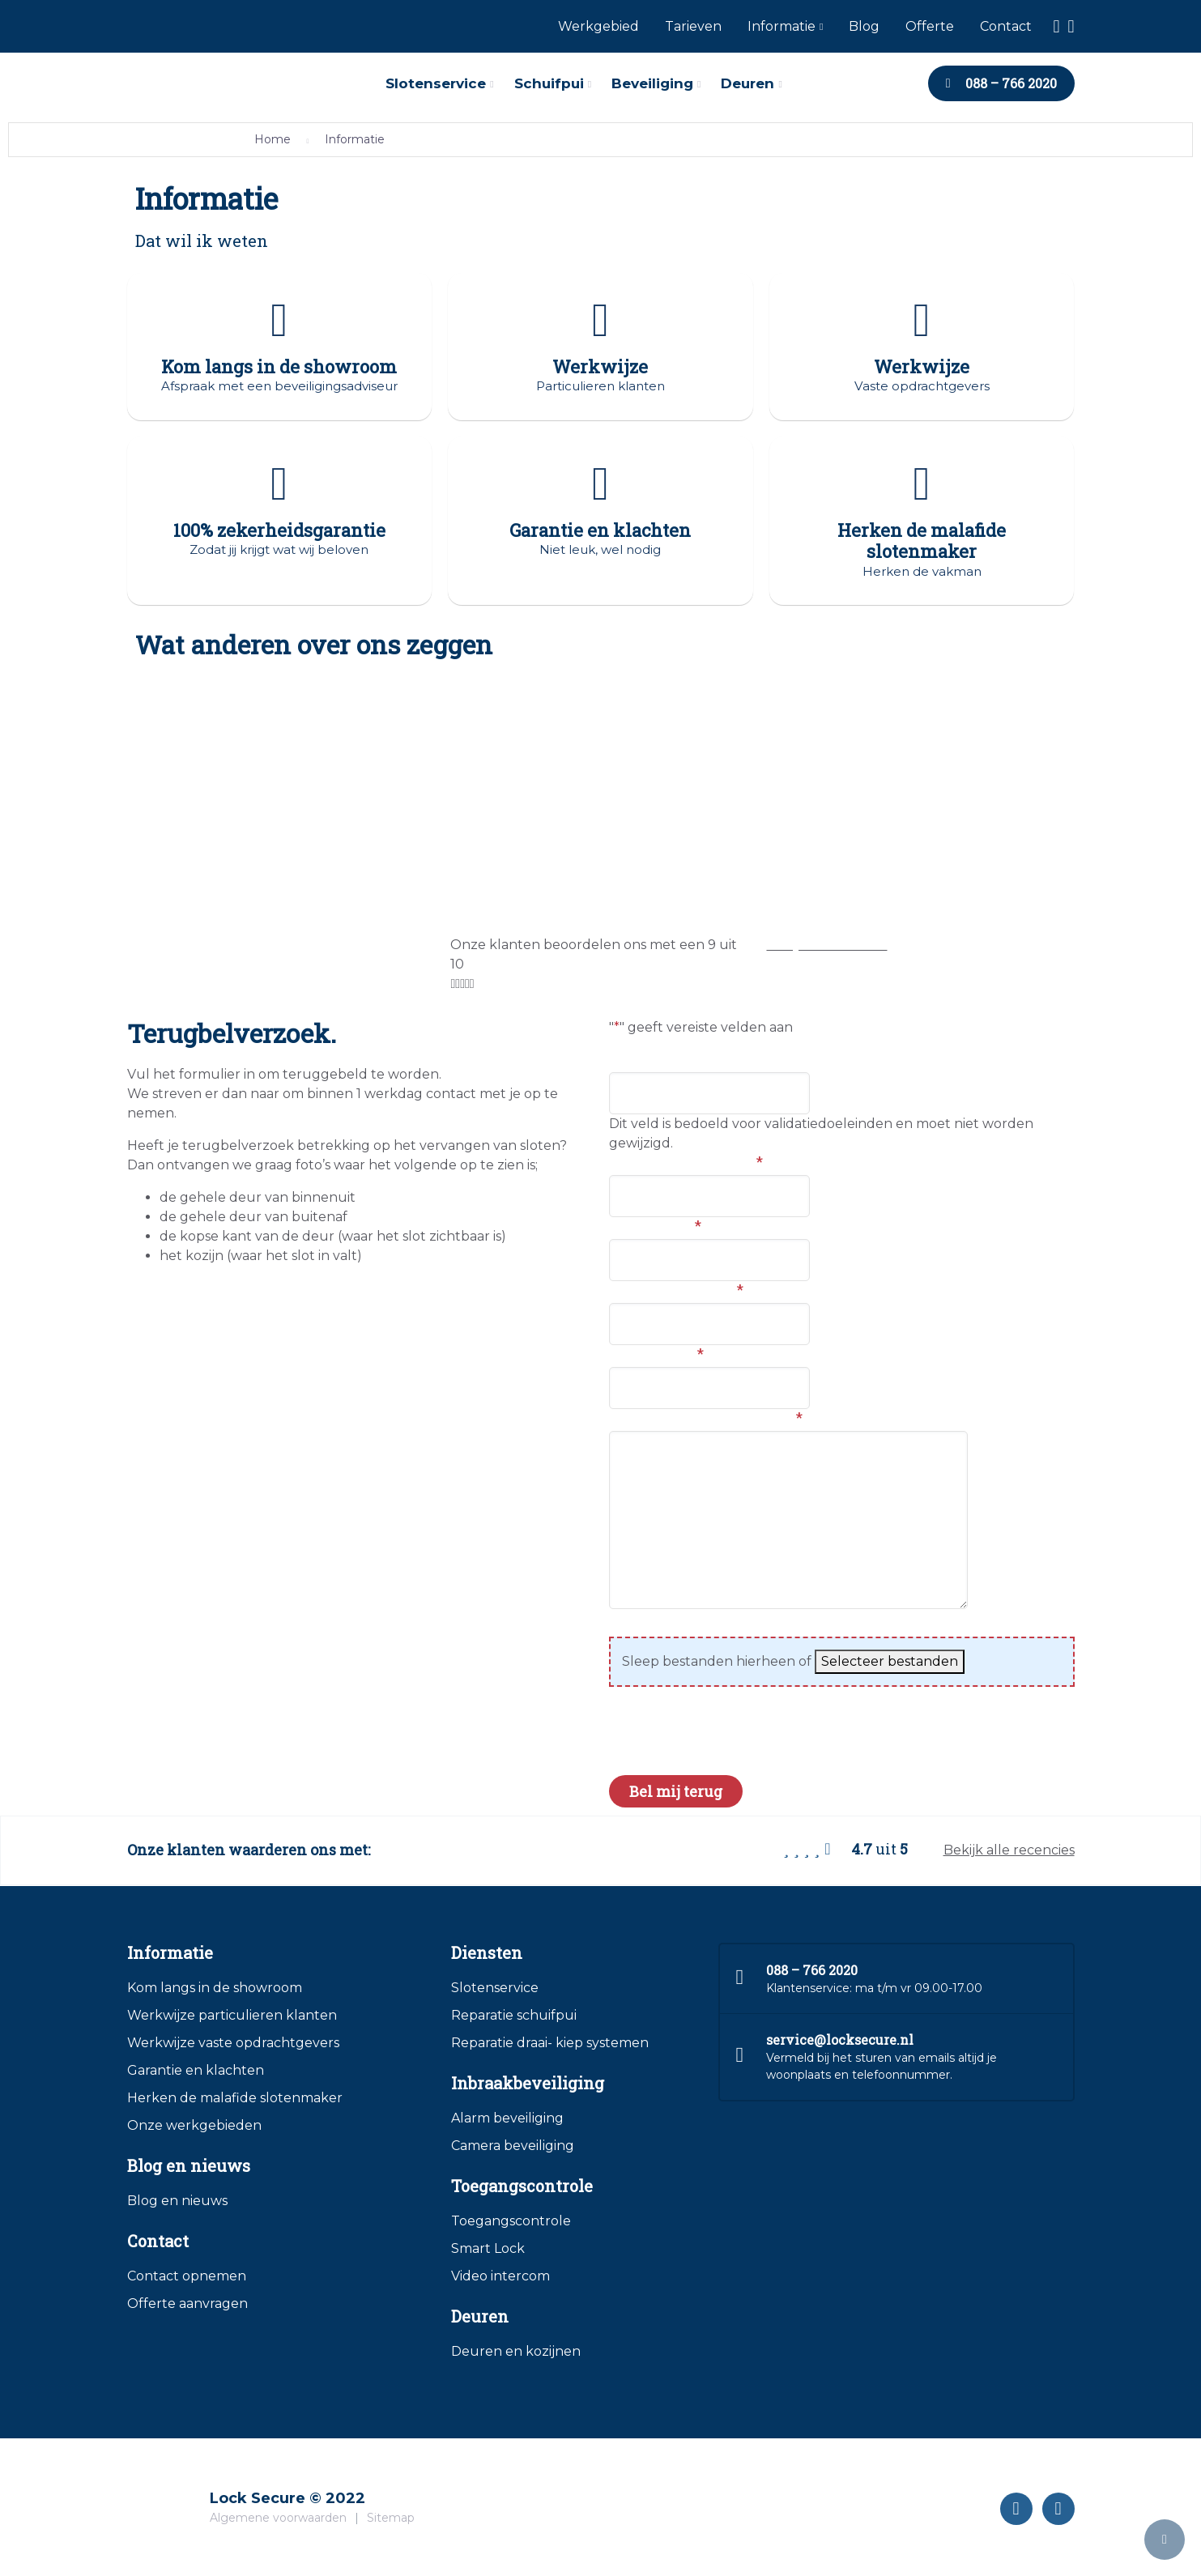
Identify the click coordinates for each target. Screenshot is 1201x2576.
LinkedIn (642, 1061)
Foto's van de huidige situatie (714, 1625)
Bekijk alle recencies (1009, 1852)
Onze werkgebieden (194, 2127)
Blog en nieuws (177, 2203)
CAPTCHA (646, 1749)
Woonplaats (655, 1227)
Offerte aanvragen (187, 2306)
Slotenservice (495, 1990)
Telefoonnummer (676, 1291)
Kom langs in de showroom (214, 1990)
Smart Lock (488, 2251)
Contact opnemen (186, 2278)
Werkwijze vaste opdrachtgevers (233, 2045)
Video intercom (500, 2278)
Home (272, 139)
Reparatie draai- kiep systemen (550, 2045)
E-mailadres (656, 1355)
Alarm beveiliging (507, 2120)
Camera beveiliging (512, 2148)
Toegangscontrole (511, 2223)
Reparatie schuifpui (514, 2017)
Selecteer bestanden (889, 1663)
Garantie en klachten (195, 2072)
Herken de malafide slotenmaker (235, 2100)
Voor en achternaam (686, 1163)
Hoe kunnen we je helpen (706, 1419)
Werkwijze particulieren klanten (232, 2017)
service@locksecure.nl (840, 2041)
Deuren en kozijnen (516, 2353)
